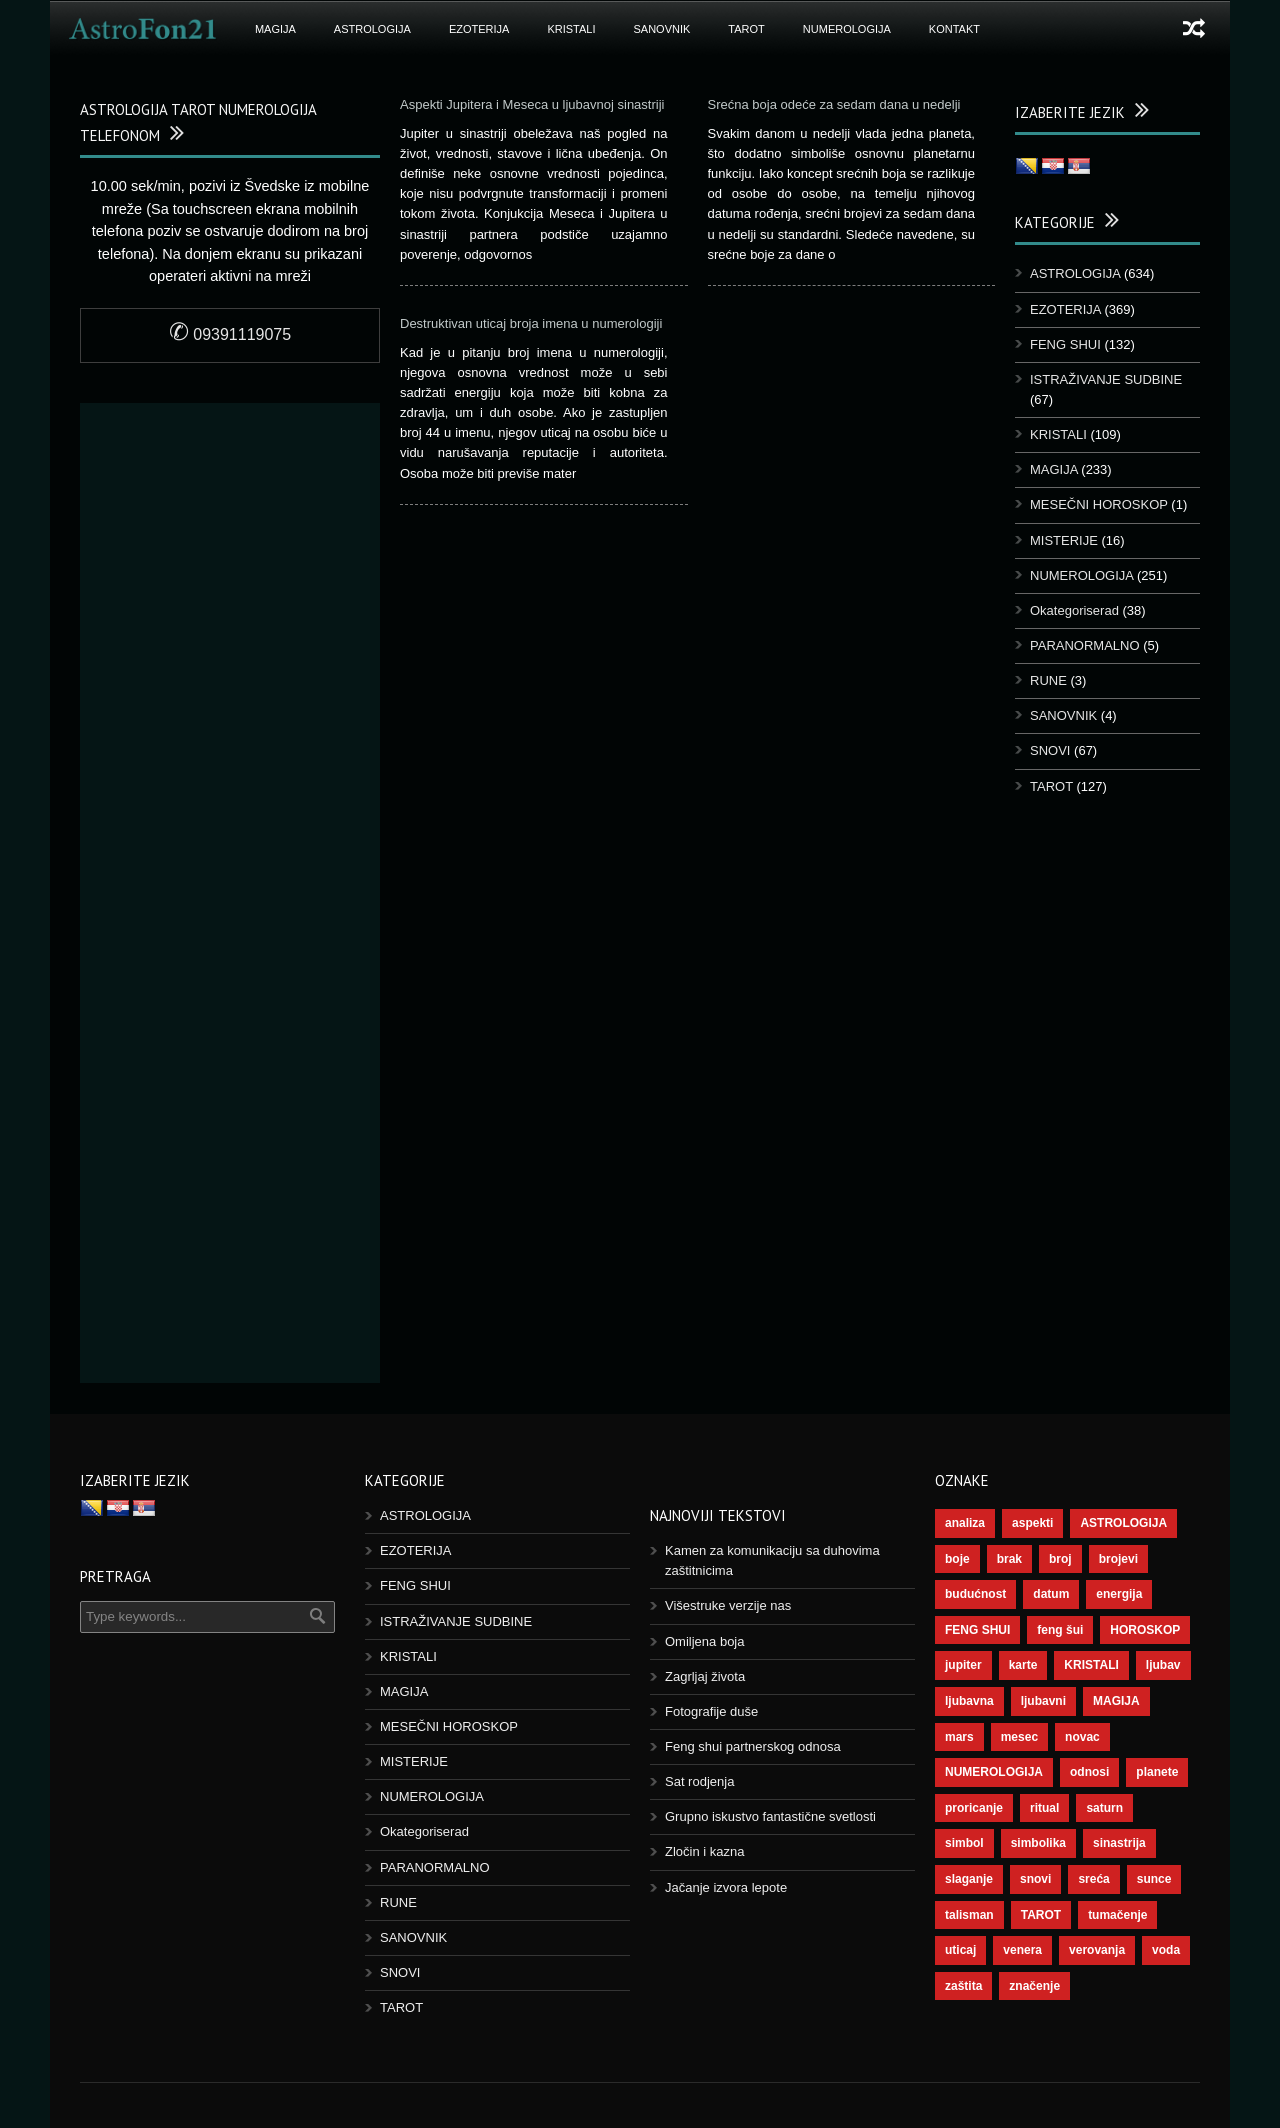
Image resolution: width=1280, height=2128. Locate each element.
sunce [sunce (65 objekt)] (1154, 1879)
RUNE (1048, 680)
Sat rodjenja (699, 1781)
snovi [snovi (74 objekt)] (1035, 1879)
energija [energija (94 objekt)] (1119, 1594)
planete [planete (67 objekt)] (1157, 1772)
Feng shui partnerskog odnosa (753, 1746)
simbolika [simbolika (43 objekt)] (1038, 1843)
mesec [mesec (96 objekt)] (1019, 1737)
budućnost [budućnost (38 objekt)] (975, 1594)
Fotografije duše (711, 1711)
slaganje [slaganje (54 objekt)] (969, 1879)
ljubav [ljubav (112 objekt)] (1163, 1665)
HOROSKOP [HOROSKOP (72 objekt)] (1145, 1630)
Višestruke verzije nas (728, 1605)
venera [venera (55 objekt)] (1022, 1950)
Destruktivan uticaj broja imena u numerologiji (531, 323)
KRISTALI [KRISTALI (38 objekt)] (1091, 1665)
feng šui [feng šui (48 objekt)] (1060, 1630)
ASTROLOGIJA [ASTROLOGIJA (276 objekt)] (1123, 1523)
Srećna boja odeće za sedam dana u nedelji (836, 104)
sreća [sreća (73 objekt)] (1093, 1879)
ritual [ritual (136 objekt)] (1044, 1808)
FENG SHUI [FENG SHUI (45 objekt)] (977, 1630)
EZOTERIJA (479, 29)
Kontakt (954, 29)
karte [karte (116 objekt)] (1023, 1665)
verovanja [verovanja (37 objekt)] (1097, 1950)
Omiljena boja (705, 1641)
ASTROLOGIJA (372, 29)
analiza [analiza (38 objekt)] (965, 1523)
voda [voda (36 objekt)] (1166, 1950)
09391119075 (230, 334)
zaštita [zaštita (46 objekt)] (963, 1986)
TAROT (746, 29)
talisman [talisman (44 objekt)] (969, 1915)
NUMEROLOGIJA (847, 29)
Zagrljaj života (705, 1676)
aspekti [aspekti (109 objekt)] (1032, 1523)
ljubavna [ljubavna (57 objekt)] (969, 1701)
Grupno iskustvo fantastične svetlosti (770, 1816)
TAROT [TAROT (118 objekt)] (1041, 1915)
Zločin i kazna (704, 1851)
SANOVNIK (662, 29)
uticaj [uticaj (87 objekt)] (960, 1950)
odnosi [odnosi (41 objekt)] (1089, 1772)
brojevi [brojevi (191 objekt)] (1118, 1559)
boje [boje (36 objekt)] (957, 1559)
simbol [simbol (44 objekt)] (964, 1843)
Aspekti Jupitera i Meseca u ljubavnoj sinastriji (532, 104)
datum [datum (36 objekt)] (1051, 1594)
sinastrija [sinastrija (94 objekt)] (1119, 1843)
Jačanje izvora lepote (726, 1887)
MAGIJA (275, 29)
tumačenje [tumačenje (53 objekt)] (1117, 1915)
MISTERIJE (1064, 540)
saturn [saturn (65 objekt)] (1104, 1808)
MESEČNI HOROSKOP (1099, 504)
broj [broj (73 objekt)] (1060, 1559)
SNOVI (1050, 750)
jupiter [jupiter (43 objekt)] (963, 1665)
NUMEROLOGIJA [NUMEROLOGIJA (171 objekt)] (994, 1772)
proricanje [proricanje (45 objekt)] (974, 1808)
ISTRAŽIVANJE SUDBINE (1106, 379)
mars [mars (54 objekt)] (959, 1737)
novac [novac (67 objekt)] (1082, 1737)
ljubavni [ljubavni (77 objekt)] (1043, 1701)
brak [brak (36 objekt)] (1009, 1559)
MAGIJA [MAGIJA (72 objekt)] (1116, 1701)
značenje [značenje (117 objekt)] (1034, 1986)
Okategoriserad (1074, 610)
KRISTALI (571, 29)
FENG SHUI (1065, 344)
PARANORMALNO (1085, 645)
